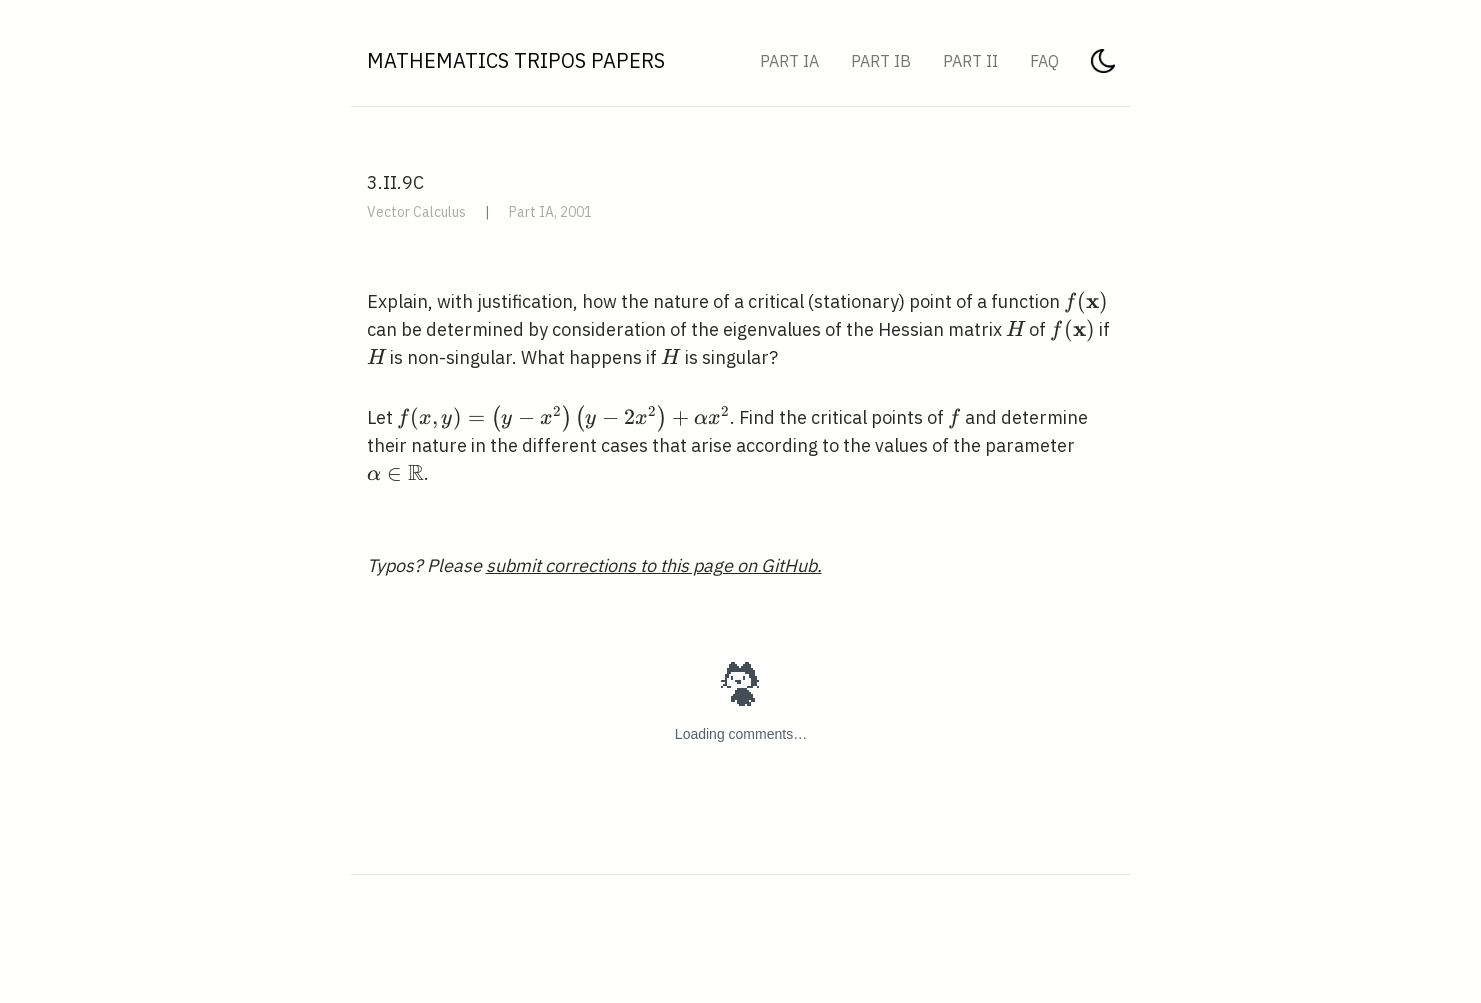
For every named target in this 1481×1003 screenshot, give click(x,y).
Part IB (881, 61)
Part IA (789, 61)
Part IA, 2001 (550, 212)
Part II (970, 61)
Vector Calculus (416, 212)
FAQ (1044, 61)
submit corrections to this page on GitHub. (654, 565)
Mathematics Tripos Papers (516, 60)
